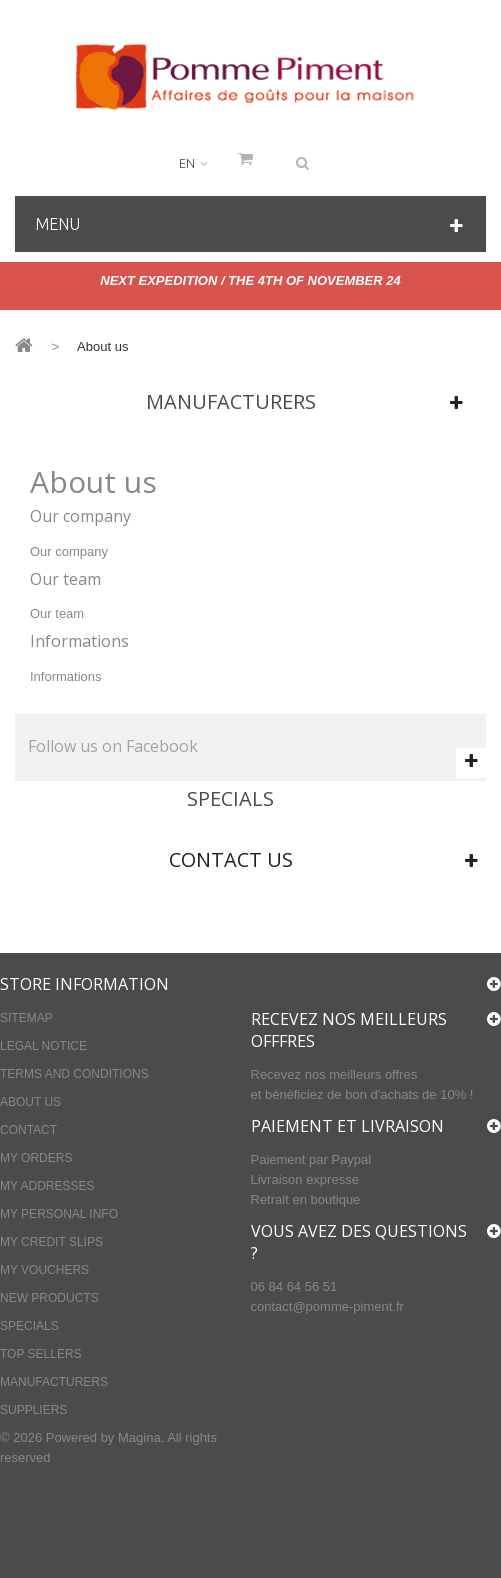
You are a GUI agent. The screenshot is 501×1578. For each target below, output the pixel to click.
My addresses (47, 1186)
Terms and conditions (74, 1074)
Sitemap (26, 1018)
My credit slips (51, 1242)
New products (49, 1298)
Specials (230, 798)
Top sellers (41, 1354)
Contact (28, 1130)
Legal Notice (43, 1046)
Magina (139, 1437)
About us (30, 1102)
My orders (36, 1158)
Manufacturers (231, 401)
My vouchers (44, 1270)
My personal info (59, 1214)
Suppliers (33, 1410)
